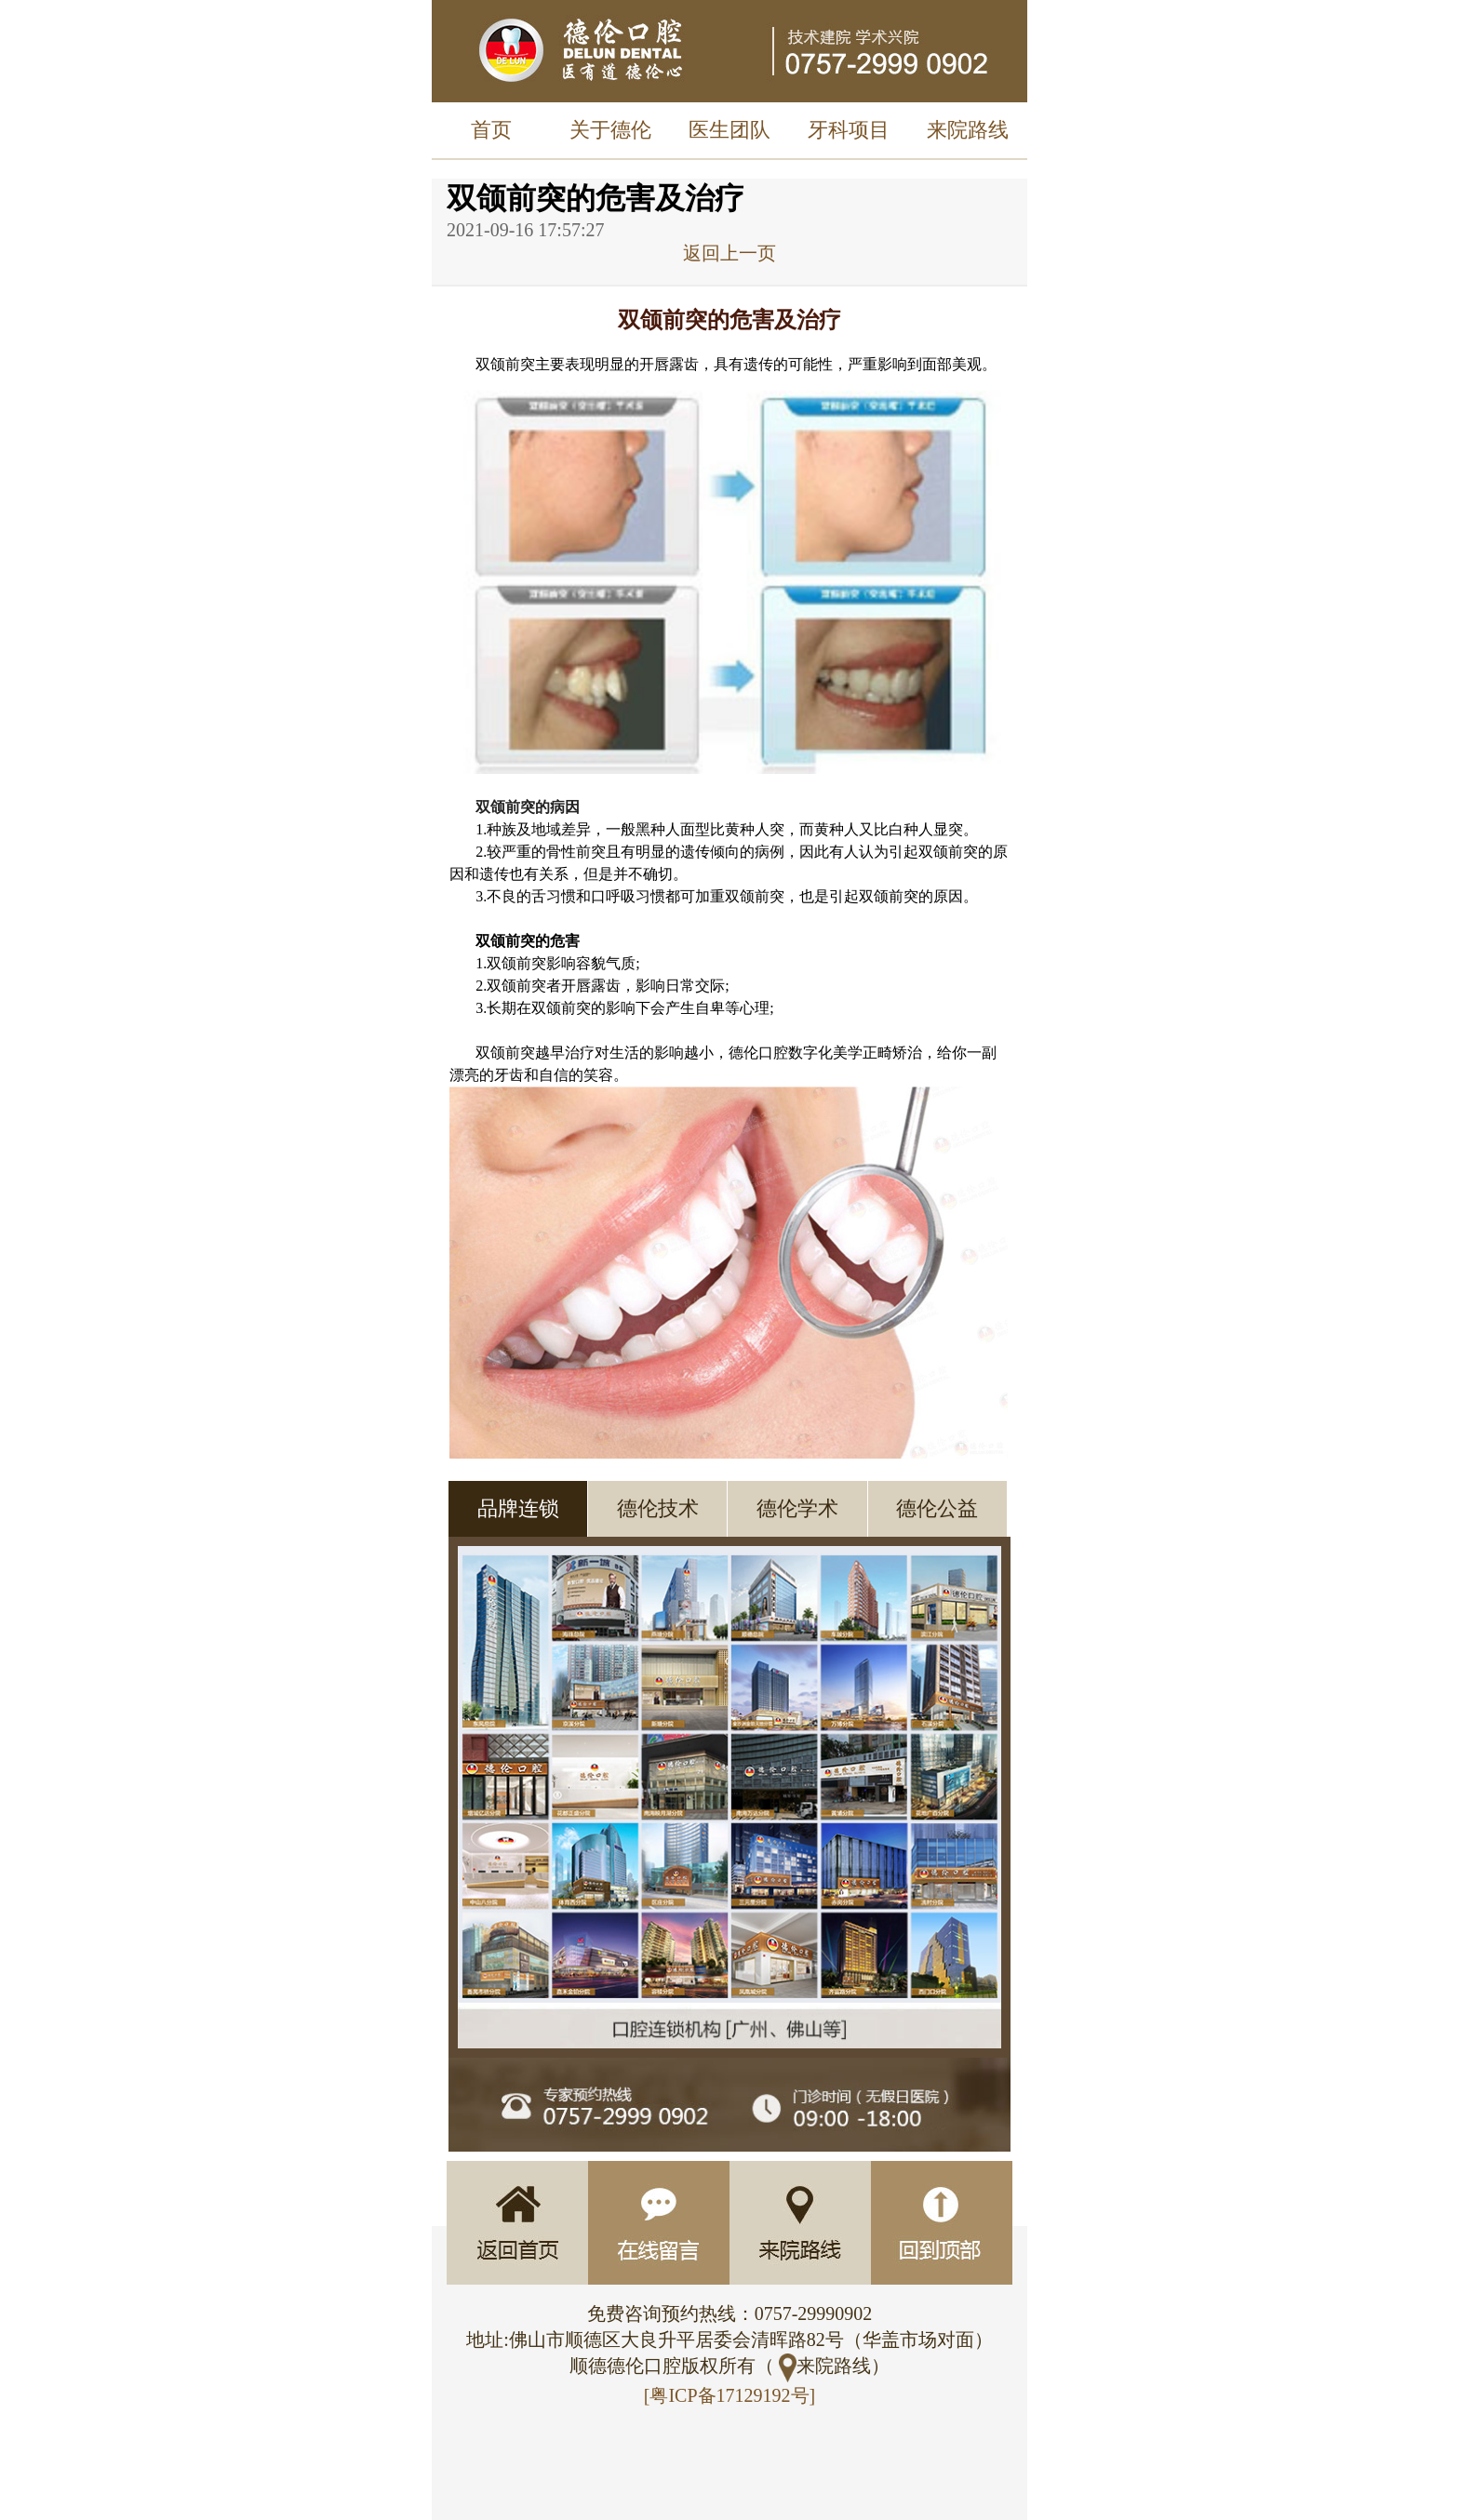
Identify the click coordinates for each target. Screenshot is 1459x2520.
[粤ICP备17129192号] (729, 2395)
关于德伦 (610, 129)
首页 (491, 129)
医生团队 (729, 129)
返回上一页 (729, 253)
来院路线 (968, 129)
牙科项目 (849, 129)
